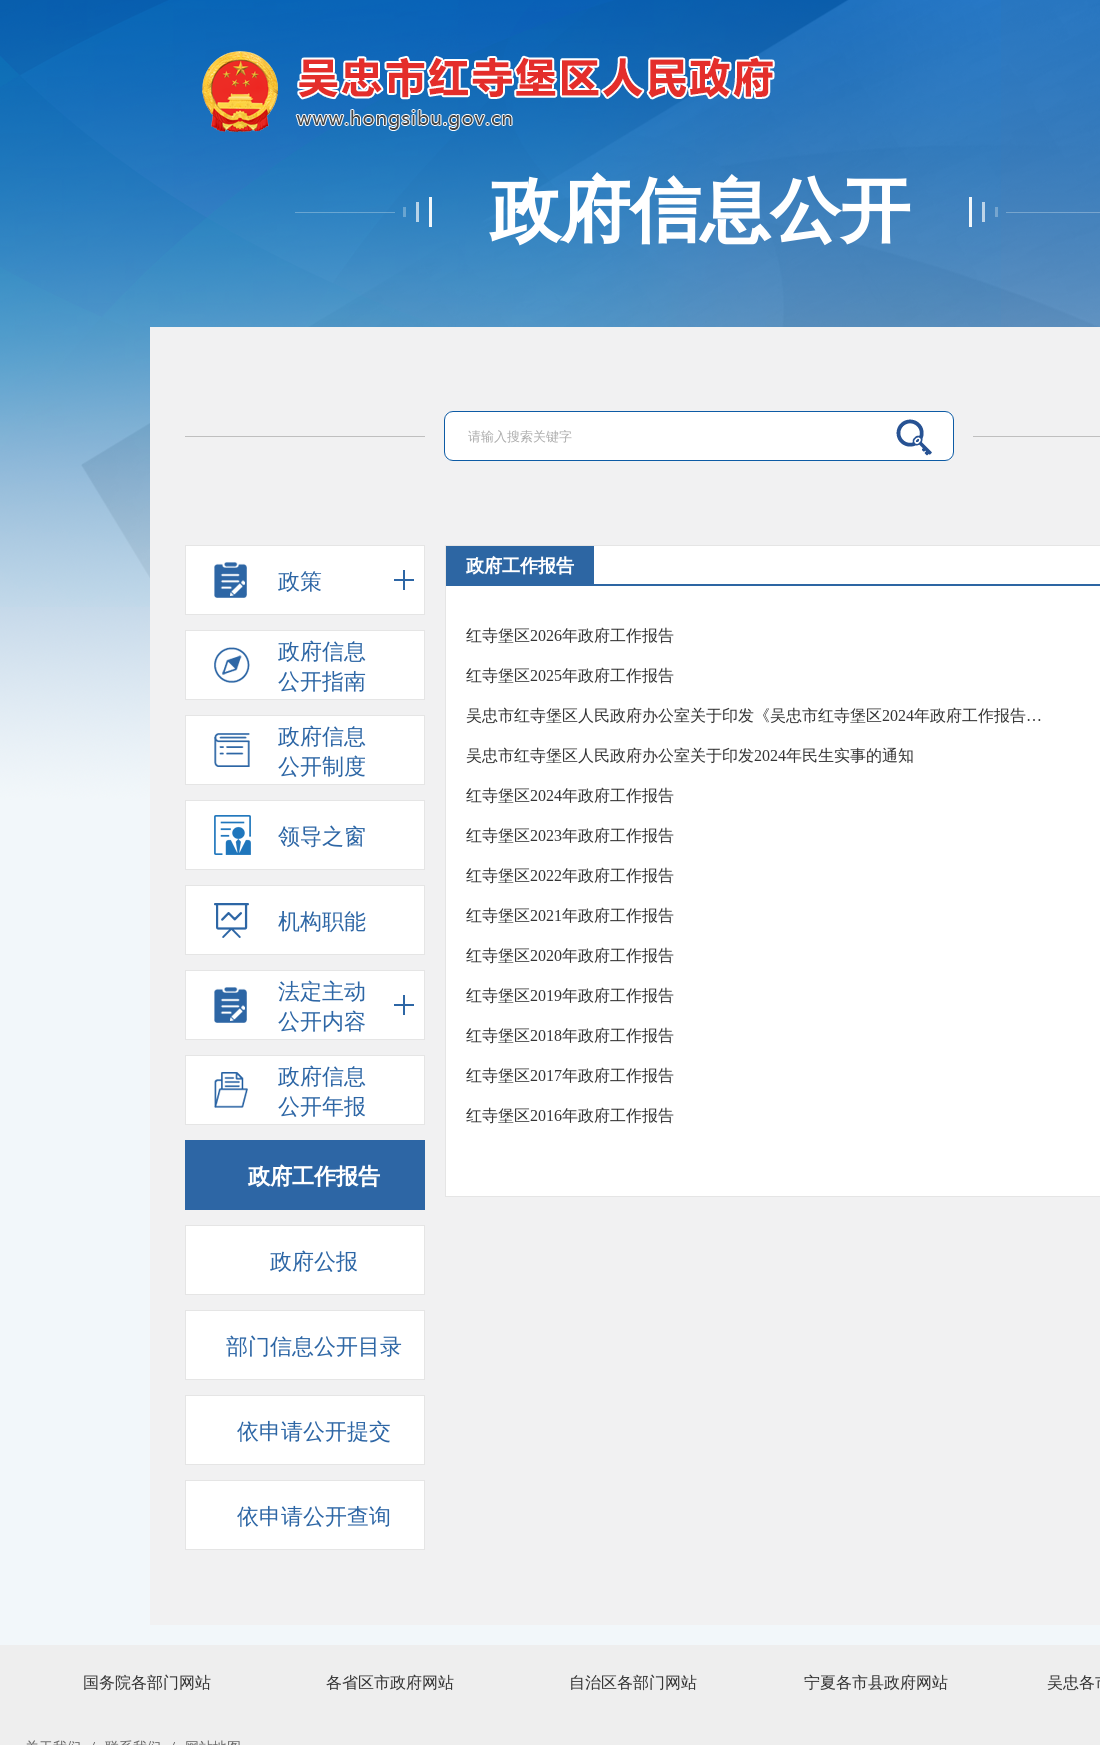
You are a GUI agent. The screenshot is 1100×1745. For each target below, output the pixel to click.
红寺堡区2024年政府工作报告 (570, 795)
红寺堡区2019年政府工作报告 (570, 995)
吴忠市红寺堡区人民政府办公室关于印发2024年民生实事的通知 (690, 755)
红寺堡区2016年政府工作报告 (570, 1115)
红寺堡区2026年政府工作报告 (570, 635)
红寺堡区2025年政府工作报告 (570, 675)
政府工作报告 (520, 566)
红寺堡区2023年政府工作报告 (570, 835)
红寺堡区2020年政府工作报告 (570, 955)
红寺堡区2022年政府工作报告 (570, 875)
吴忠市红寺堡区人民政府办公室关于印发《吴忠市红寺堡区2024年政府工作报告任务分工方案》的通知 (758, 715)
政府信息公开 (700, 212)
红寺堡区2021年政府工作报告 (570, 915)
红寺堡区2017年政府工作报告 (570, 1075)
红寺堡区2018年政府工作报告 (570, 1035)
